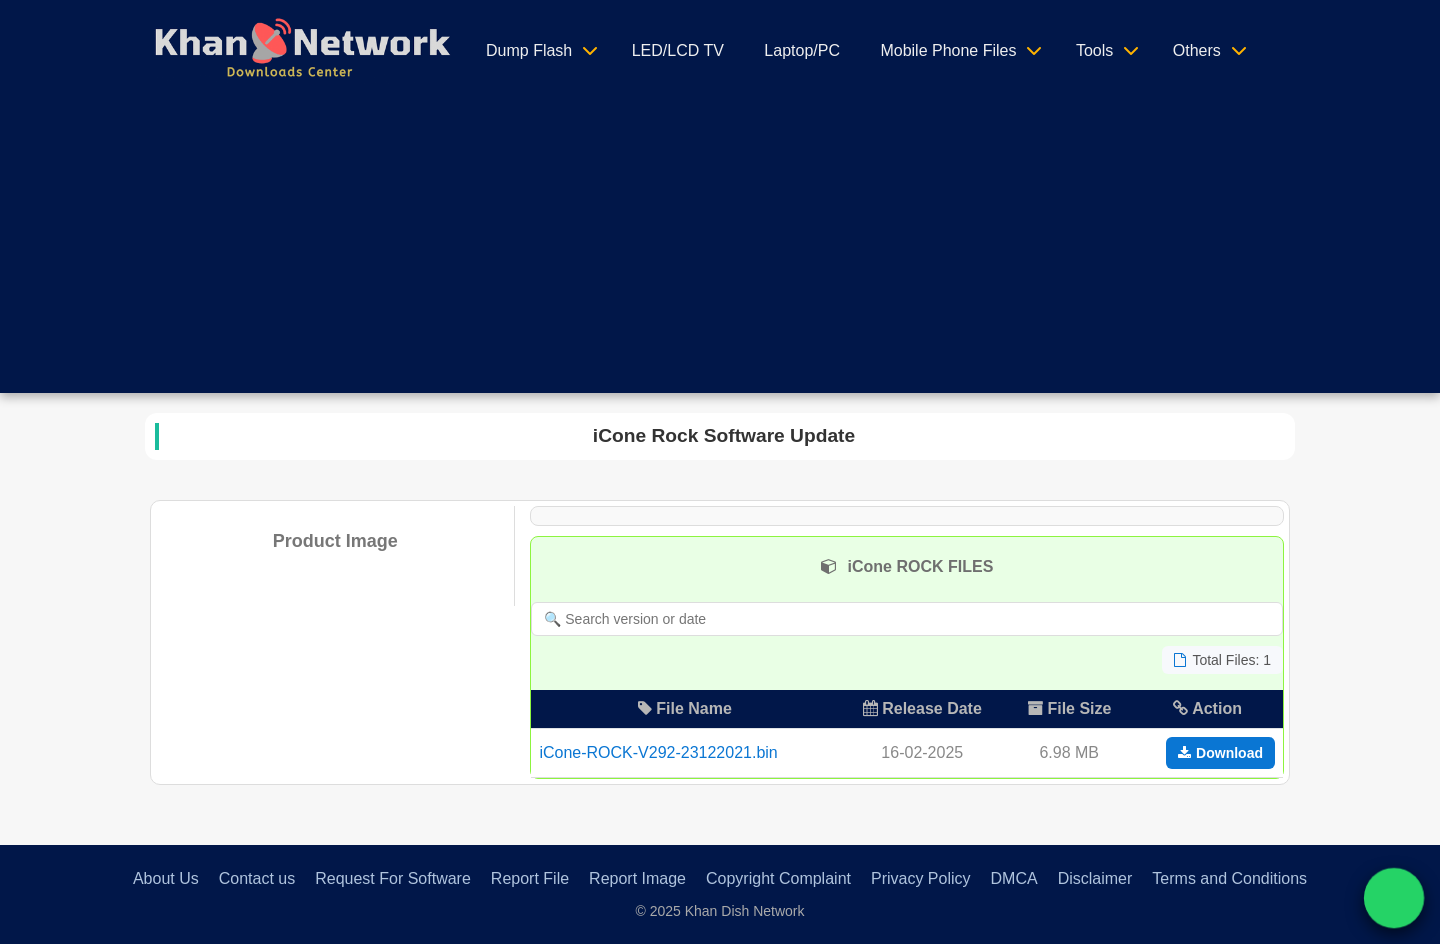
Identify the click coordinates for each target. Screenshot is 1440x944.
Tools (1094, 50)
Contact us (257, 878)
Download (1220, 753)
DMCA (1014, 878)
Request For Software (393, 878)
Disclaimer (1095, 878)
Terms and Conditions (1229, 878)
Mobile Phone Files (948, 50)
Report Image (637, 878)
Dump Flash (529, 50)
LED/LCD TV (678, 50)
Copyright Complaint (778, 878)
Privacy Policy (921, 878)
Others (1197, 50)
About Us (166, 878)
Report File (530, 878)
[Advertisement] (720, 253)
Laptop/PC (802, 50)
